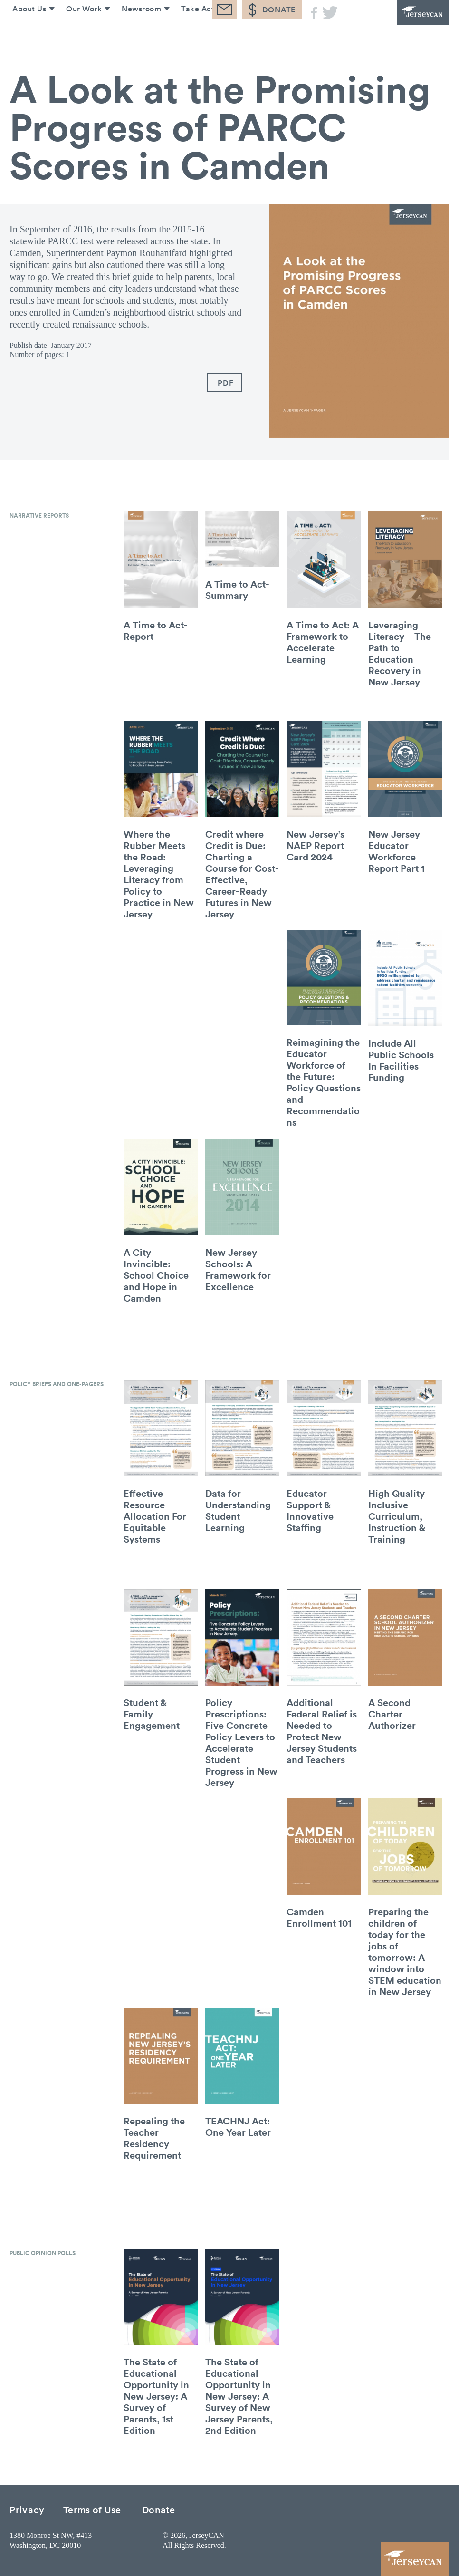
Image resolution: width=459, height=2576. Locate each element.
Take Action (201, 37)
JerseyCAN (397, 26)
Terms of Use (92, 2509)
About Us (24, 37)
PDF (225, 382)
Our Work (80, 37)
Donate (158, 2509)
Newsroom (138, 37)
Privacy (27, 2509)
